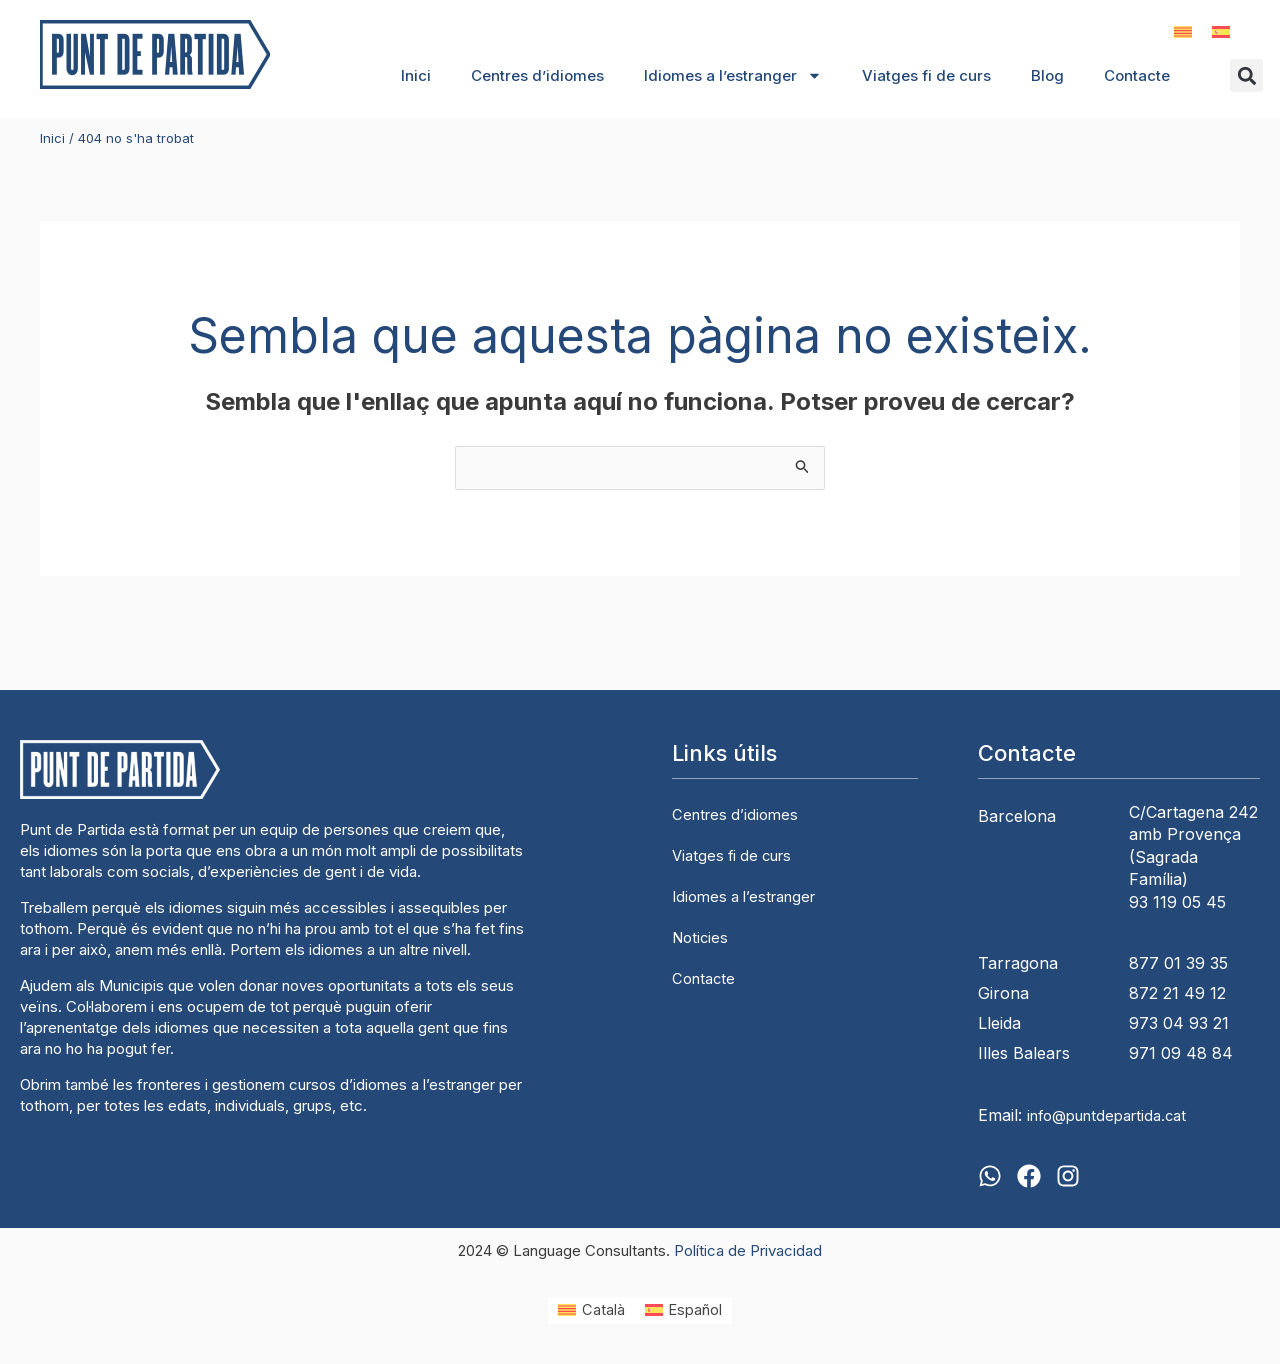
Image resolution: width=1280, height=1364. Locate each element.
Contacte (1137, 75)
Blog (1047, 75)
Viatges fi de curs (926, 75)
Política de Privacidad (748, 1251)
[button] (1246, 76)
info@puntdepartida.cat (1115, 1117)
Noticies (702, 936)
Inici (416, 75)
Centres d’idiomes (537, 75)
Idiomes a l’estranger (733, 76)
